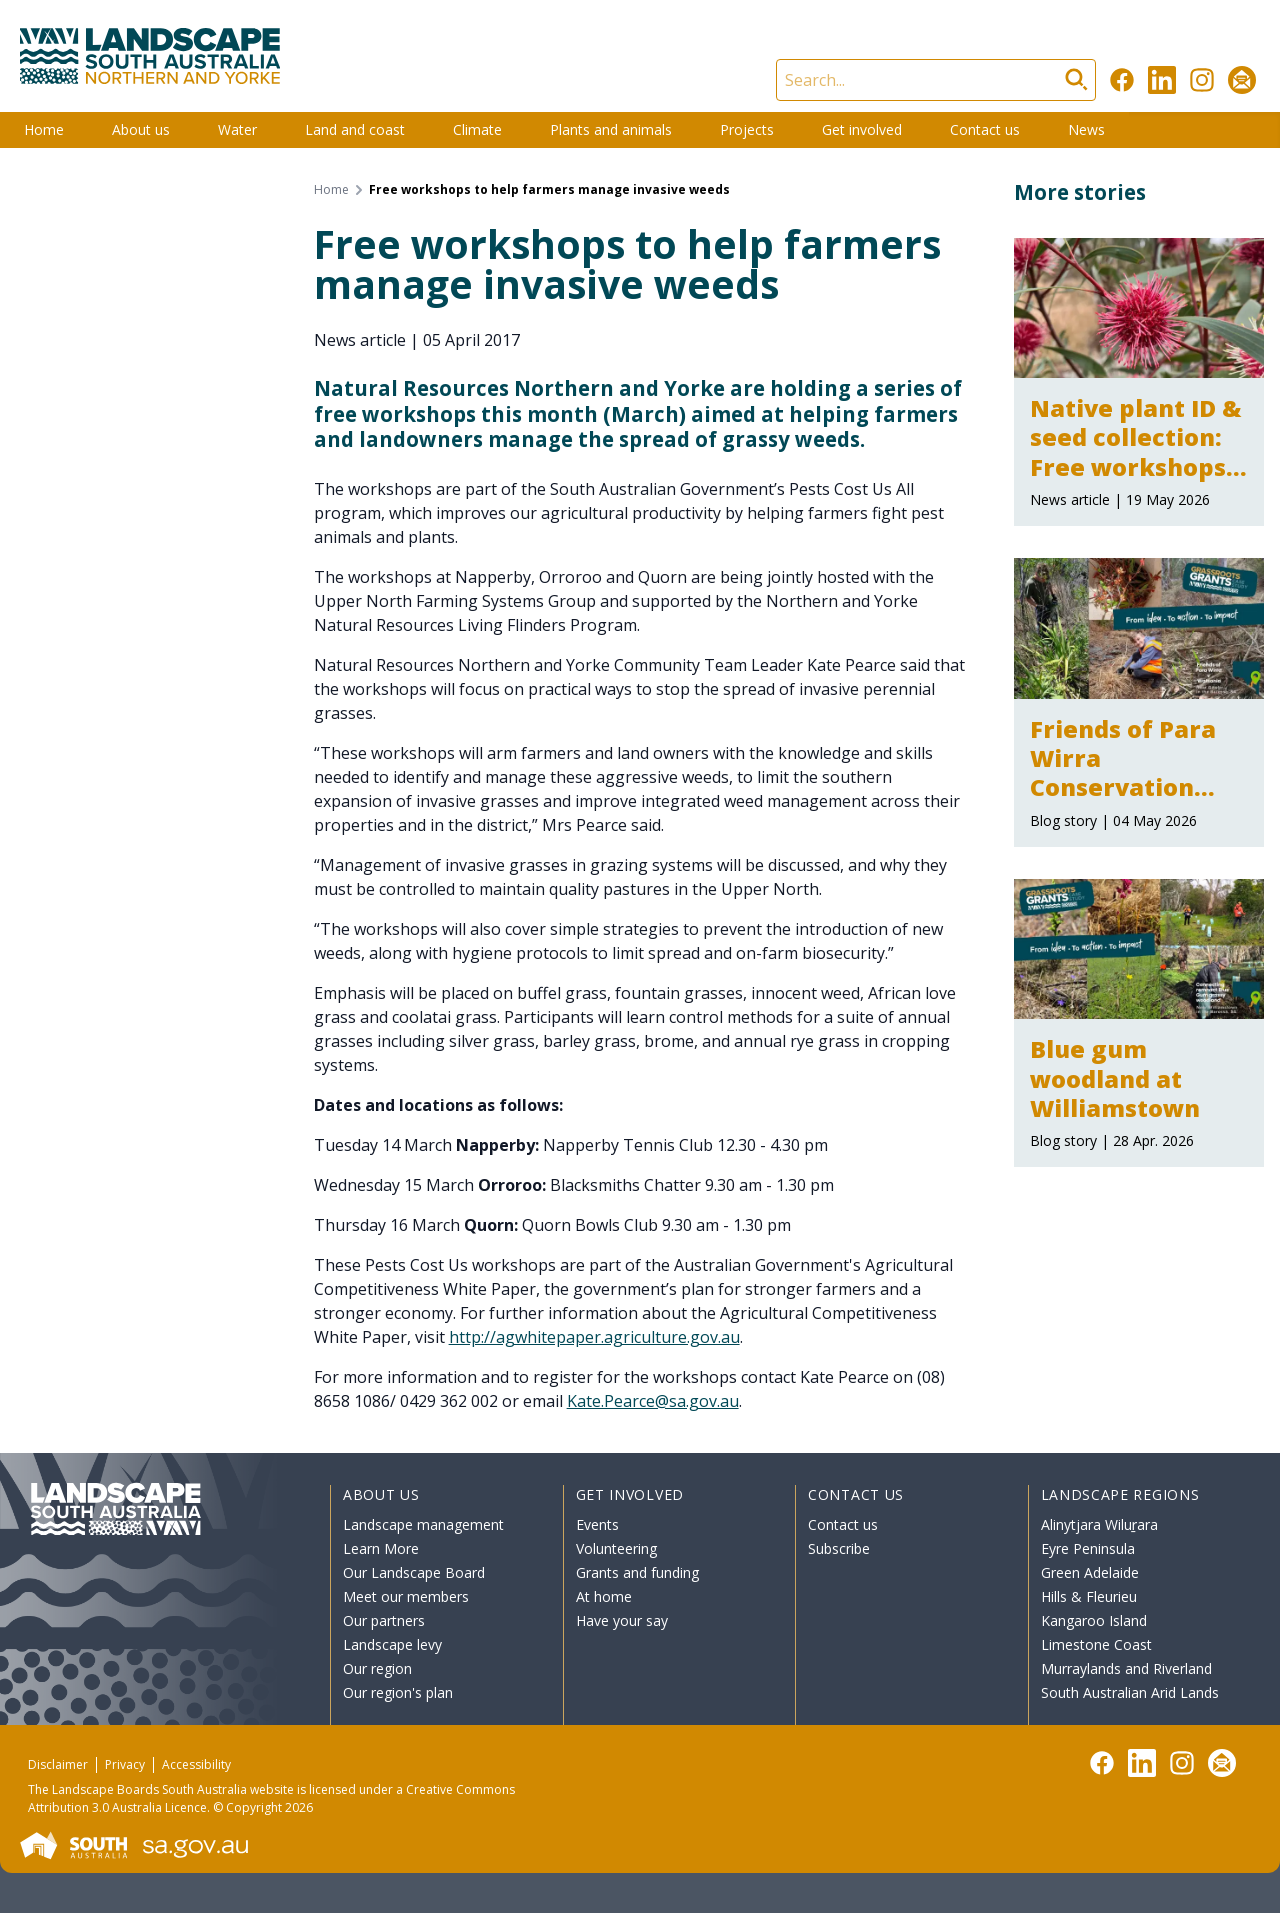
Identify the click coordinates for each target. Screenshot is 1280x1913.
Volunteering (616, 1548)
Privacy (125, 1764)
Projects (747, 129)
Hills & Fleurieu (1089, 1596)
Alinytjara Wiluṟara (1100, 1524)
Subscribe (839, 1548)
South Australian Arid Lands (1130, 1692)
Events (597, 1524)
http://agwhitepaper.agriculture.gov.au (594, 1337)
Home (44, 129)
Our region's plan (398, 1692)
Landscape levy (392, 1644)
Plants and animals (611, 129)
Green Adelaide (1090, 1572)
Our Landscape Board (414, 1572)
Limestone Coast (1096, 1644)
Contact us (985, 129)
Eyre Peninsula (1088, 1548)
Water (237, 129)
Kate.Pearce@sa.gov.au (653, 1401)
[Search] (936, 80)
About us (141, 129)
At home (604, 1596)
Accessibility (196, 1764)
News (1086, 129)
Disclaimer (58, 1764)
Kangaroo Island (1094, 1620)
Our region (377, 1668)
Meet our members (406, 1596)
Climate (477, 129)
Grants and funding (637, 1572)
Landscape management (423, 1524)
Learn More (381, 1548)
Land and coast (355, 129)
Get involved (862, 129)
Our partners (384, 1620)
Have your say (622, 1620)
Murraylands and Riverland (1126, 1668)
